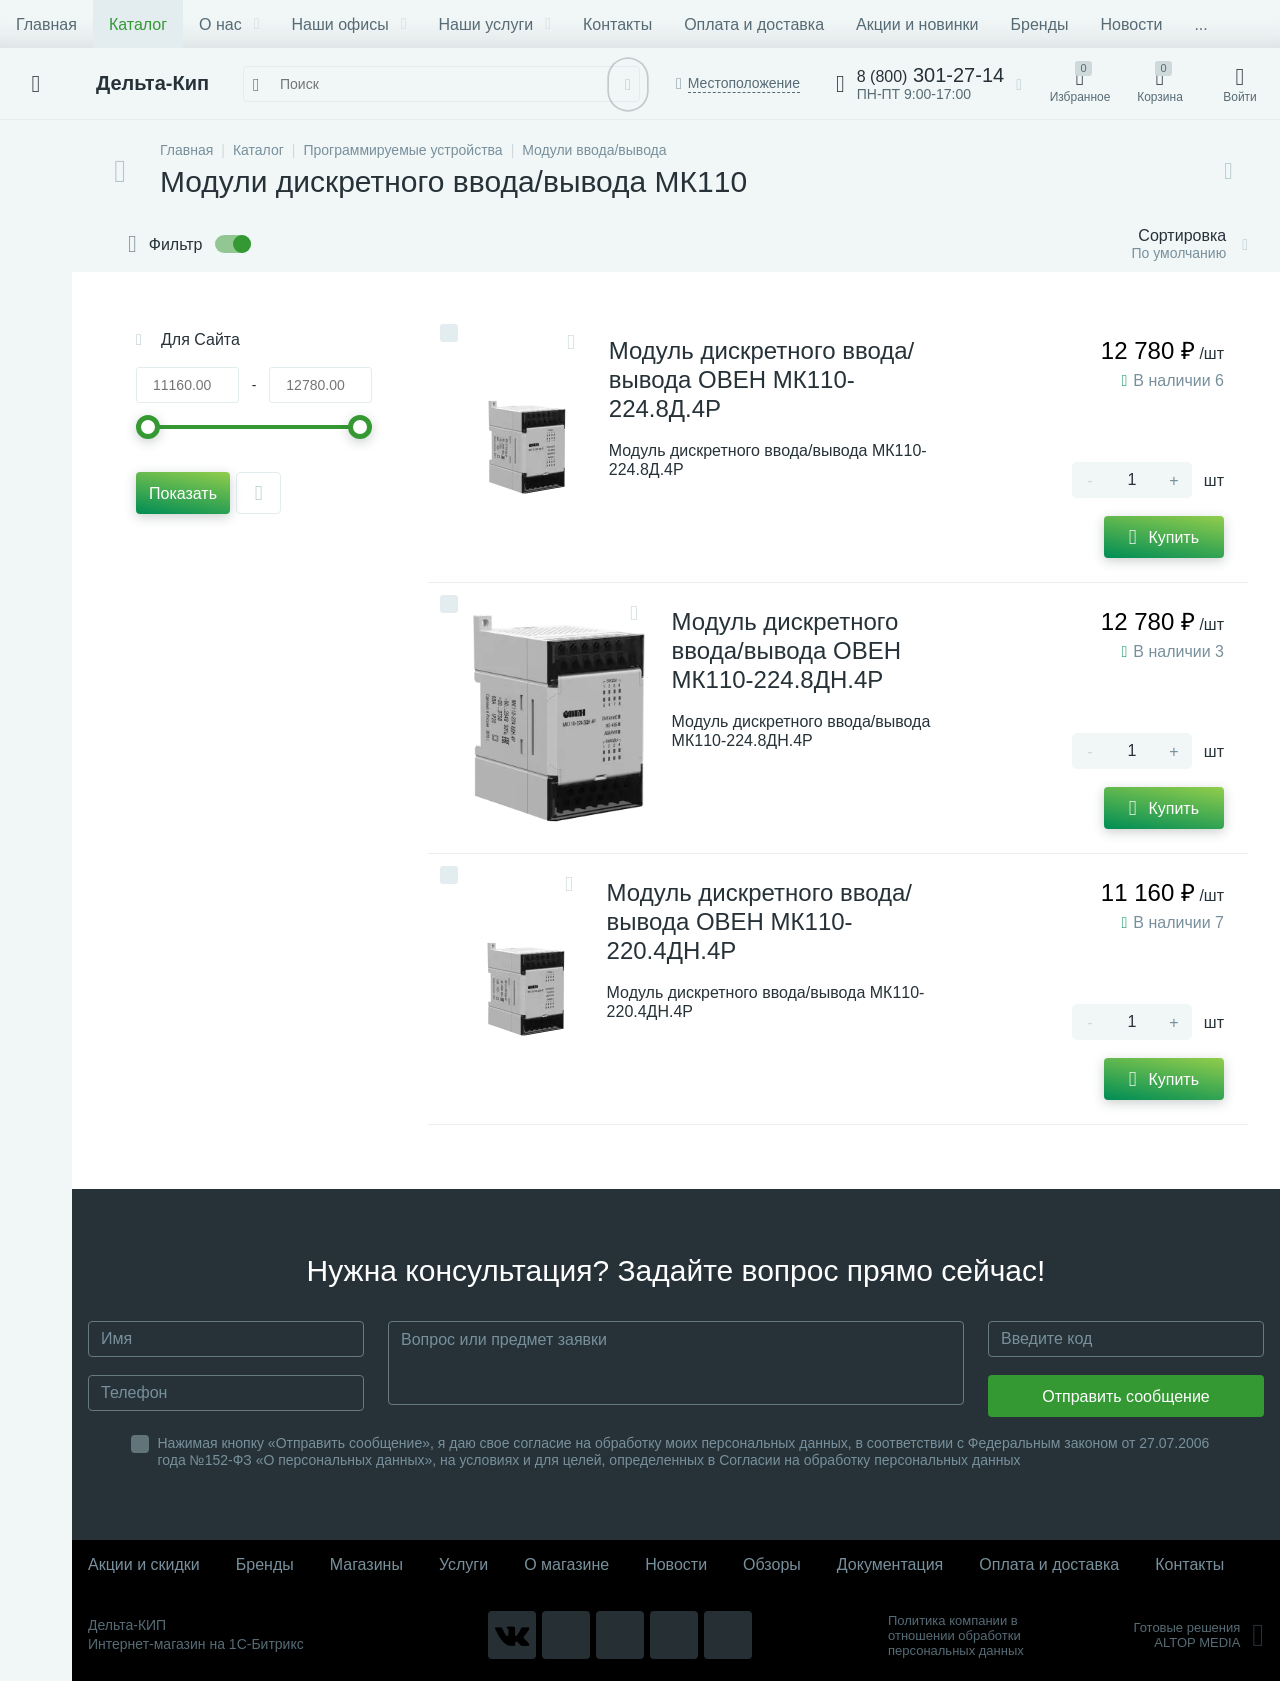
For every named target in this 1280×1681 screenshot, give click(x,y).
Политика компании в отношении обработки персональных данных (956, 1635)
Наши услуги (495, 24)
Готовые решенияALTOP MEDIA (1198, 1635)
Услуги (463, 1564)
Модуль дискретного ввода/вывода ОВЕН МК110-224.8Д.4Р (761, 379)
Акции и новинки (917, 24)
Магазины (366, 1564)
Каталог (138, 24)
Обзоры (772, 1564)
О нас (229, 24)
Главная (46, 24)
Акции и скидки (144, 1564)
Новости (1131, 24)
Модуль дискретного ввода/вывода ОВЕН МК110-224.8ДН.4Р (786, 650)
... (1200, 24)
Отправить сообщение (1125, 1396)
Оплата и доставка (754, 24)
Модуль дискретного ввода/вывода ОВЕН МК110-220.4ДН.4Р (759, 921)
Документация (890, 1564)
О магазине (566, 1564)
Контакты (617, 24)
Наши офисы (349, 24)
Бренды (1040, 24)
